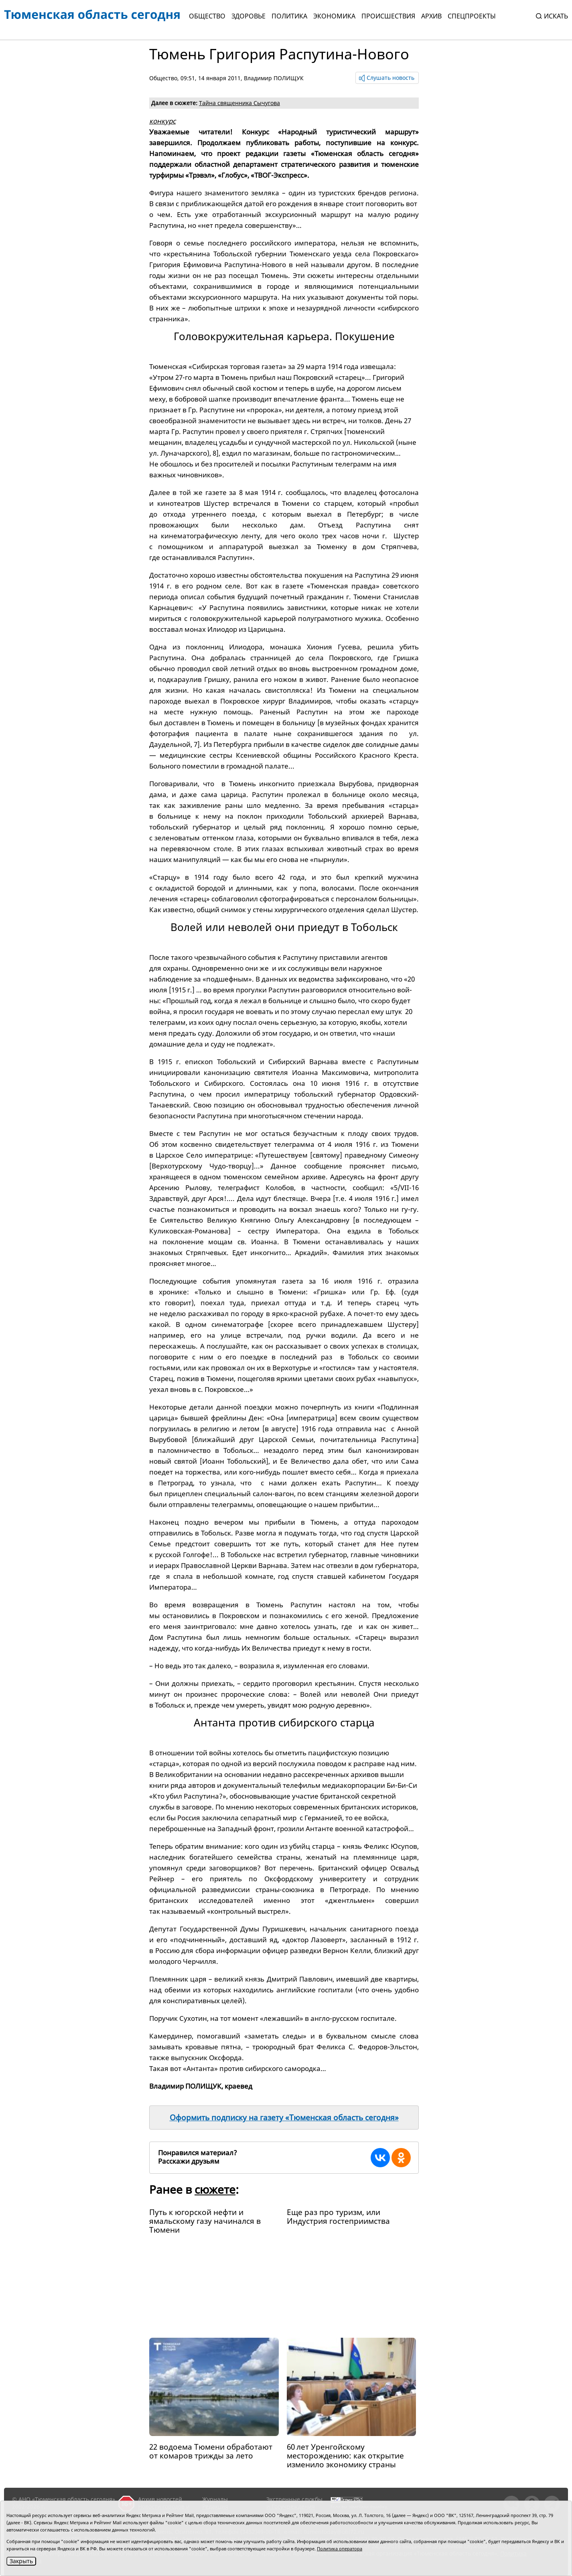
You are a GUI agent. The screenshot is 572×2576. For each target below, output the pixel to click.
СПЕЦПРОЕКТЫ (472, 16)
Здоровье (248, 16)
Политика (289, 16)
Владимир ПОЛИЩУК (274, 78)
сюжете (215, 2189)
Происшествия (388, 16)
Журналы (215, 2499)
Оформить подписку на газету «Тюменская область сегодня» (284, 2117)
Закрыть (21, 2561)
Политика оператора (339, 2549)
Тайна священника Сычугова (239, 103)
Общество (207, 16)
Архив (431, 16)
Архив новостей (160, 2499)
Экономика (334, 16)
